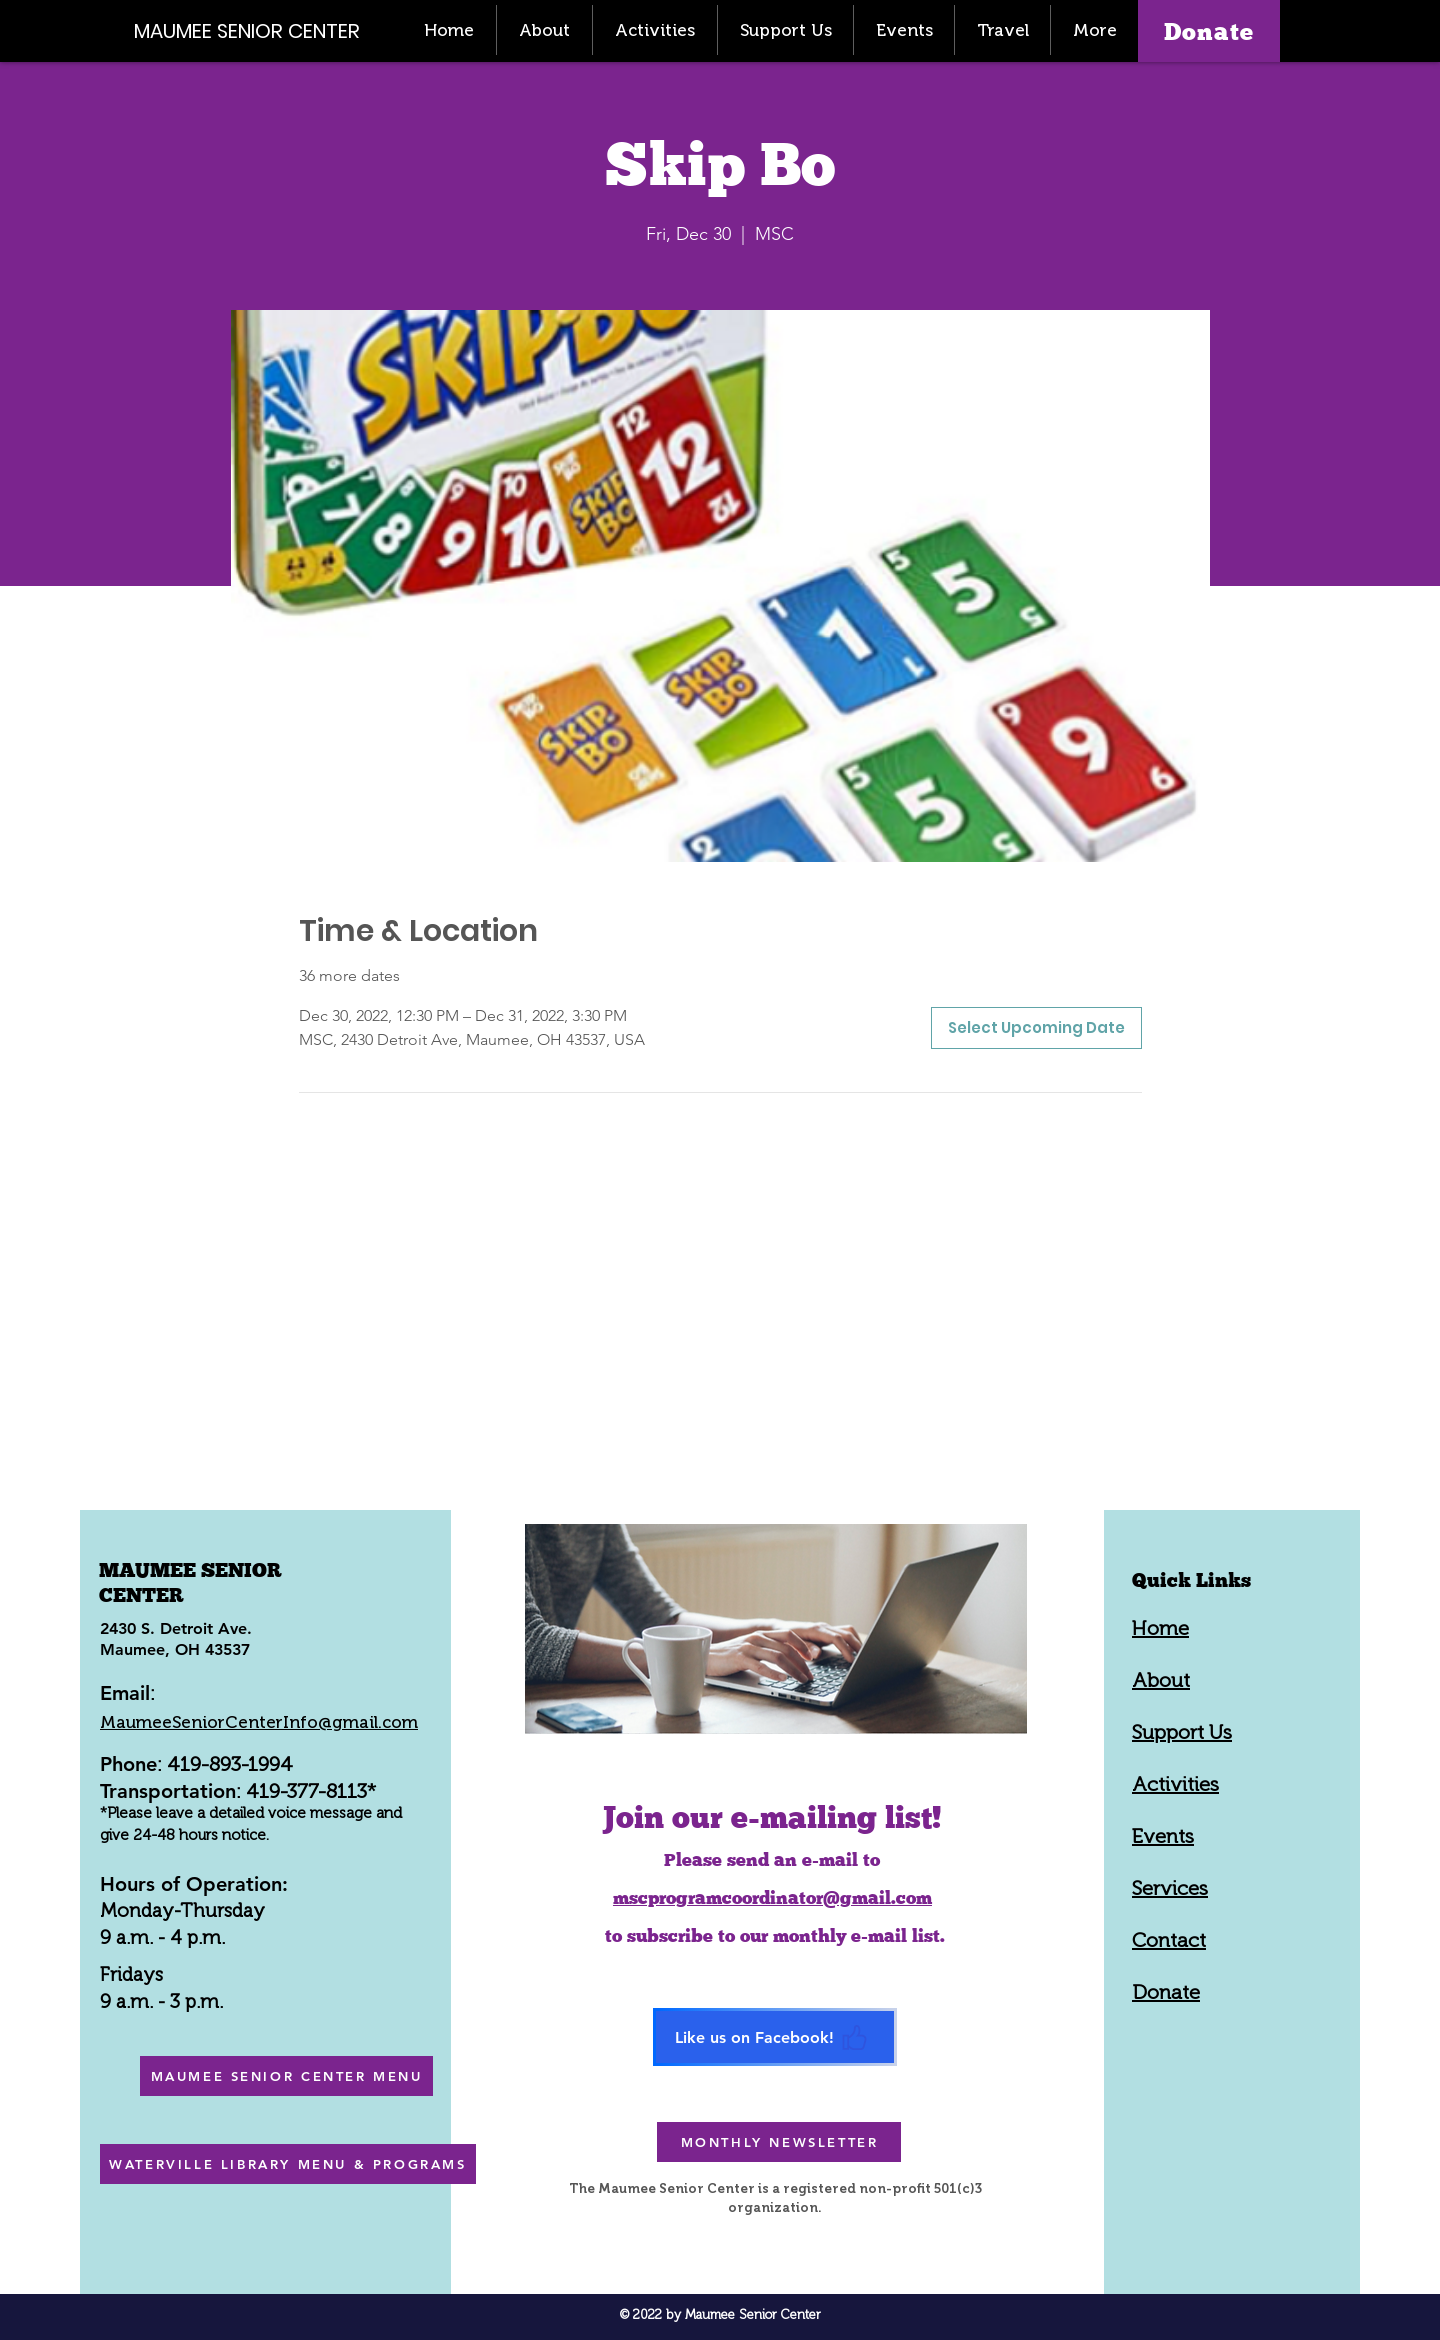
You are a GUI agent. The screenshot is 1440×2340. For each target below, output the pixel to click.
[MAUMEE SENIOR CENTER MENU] (286, 2076)
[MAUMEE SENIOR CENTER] (258, 30)
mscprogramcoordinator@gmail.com (772, 1897)
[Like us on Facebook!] (775, 2037)
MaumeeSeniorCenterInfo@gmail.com (259, 1722)
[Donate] (1209, 31)
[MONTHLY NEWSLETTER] (779, 2142)
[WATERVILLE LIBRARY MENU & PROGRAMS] (288, 2164)
